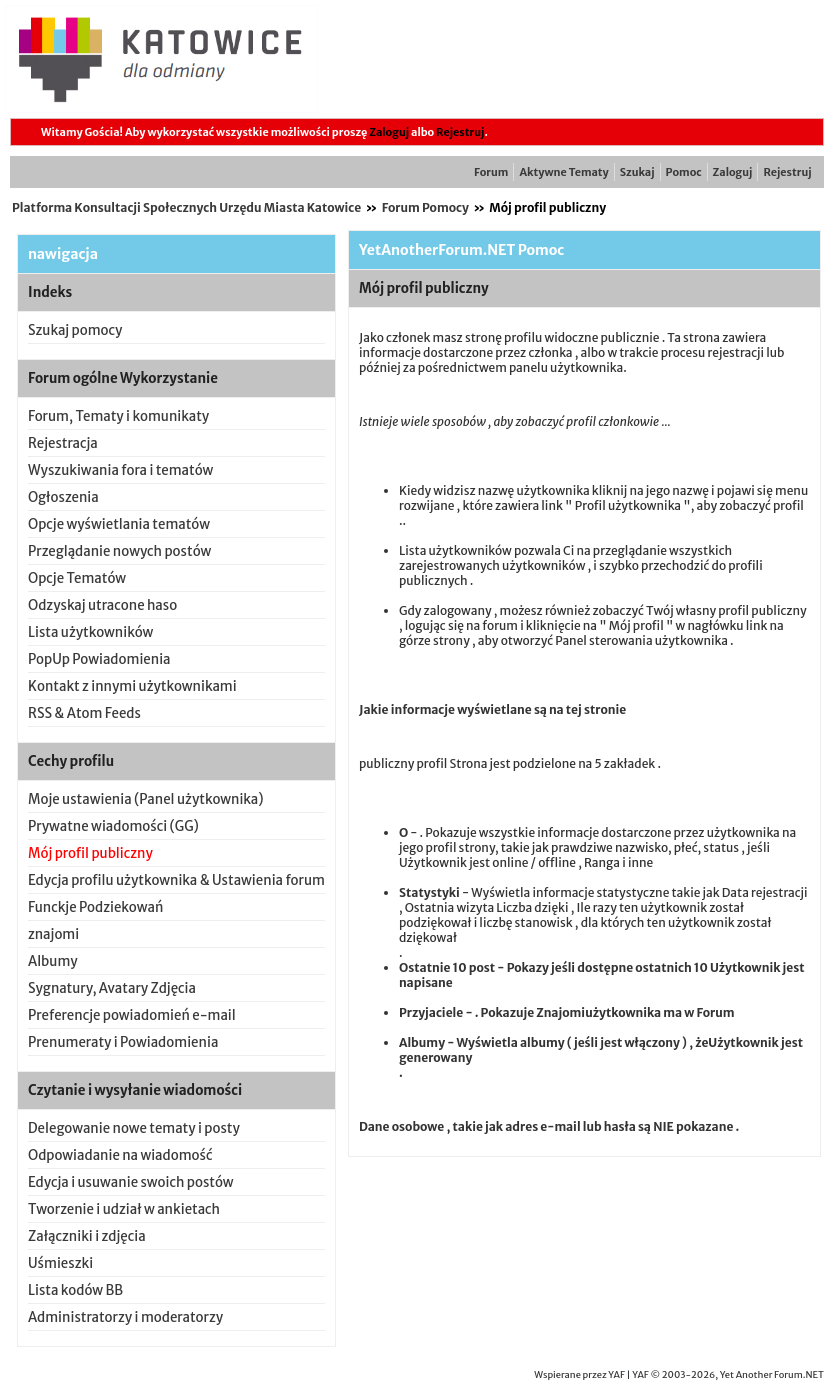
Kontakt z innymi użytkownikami (132, 686)
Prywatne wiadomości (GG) (113, 826)
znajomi (53, 934)
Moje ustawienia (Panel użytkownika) (146, 799)
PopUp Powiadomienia (99, 659)
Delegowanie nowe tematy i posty (134, 1128)
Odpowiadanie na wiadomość (120, 1155)
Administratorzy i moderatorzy (125, 1317)
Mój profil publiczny (90, 853)
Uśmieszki (60, 1263)
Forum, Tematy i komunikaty (118, 416)
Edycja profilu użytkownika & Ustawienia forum (176, 880)
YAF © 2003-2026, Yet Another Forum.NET (728, 1375)
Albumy (53, 961)
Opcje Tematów (77, 578)
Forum (491, 172)
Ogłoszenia (63, 497)
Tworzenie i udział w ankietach (124, 1209)
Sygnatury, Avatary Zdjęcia (112, 988)
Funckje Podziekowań (95, 907)
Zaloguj (389, 132)
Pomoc (684, 172)
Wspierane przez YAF (579, 1375)
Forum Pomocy (425, 207)
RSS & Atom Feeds (84, 713)
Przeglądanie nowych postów (119, 551)
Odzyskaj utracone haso (102, 605)
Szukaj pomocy (75, 330)
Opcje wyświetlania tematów (119, 524)
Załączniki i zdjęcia (87, 1236)
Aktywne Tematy (563, 172)
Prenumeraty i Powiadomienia (123, 1042)
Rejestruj (460, 132)
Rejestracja (63, 443)
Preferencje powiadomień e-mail (132, 1015)
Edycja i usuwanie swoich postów (131, 1182)
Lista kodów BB (75, 1290)
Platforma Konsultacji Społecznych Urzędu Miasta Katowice (186, 207)
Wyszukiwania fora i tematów (120, 470)
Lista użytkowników (90, 632)
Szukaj (637, 172)
